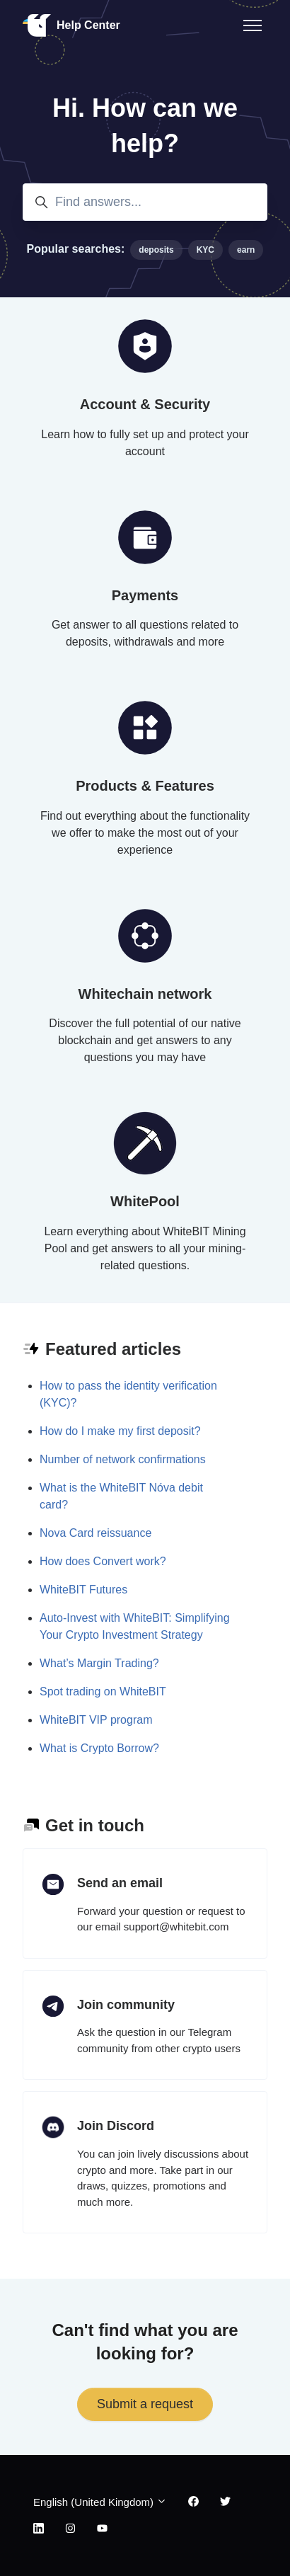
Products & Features (145, 786)
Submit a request (145, 2404)
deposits (156, 250)
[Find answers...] (145, 202)
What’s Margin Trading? (99, 1663)
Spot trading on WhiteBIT (103, 1691)
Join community (126, 2005)
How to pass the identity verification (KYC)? (128, 1394)
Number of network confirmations (123, 1459)
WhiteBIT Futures (83, 1590)
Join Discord (115, 2126)
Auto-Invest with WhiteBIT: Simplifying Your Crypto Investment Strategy (135, 1626)
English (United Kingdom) (100, 2502)
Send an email (120, 1883)
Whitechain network (145, 994)
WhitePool (145, 1201)
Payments (145, 595)
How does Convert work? (103, 1561)
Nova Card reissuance (95, 1533)
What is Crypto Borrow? (99, 1748)
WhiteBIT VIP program (96, 1720)
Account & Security (145, 404)
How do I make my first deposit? (120, 1431)
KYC (205, 250)
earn (246, 250)
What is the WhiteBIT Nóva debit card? (121, 1496)
